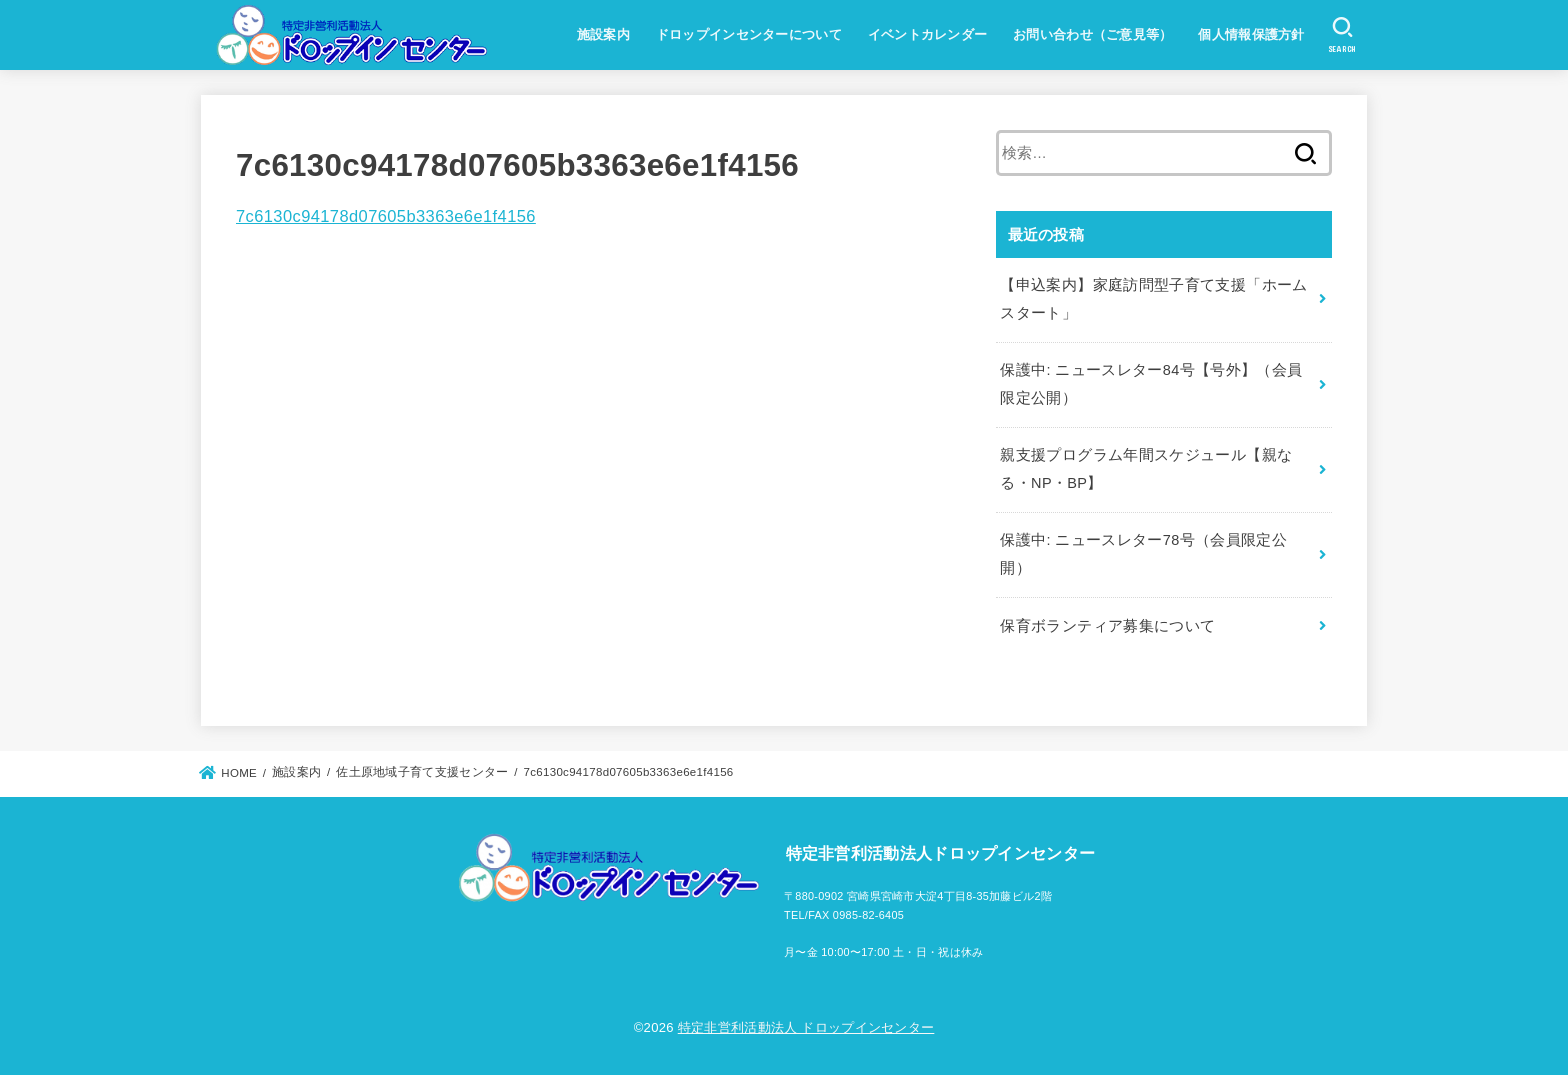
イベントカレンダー (928, 34)
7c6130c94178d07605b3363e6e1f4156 (386, 216)
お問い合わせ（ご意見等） (1093, 34)
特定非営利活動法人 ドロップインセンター (806, 1027)
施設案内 (603, 34)
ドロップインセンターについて (749, 34)
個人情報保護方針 (1251, 34)
